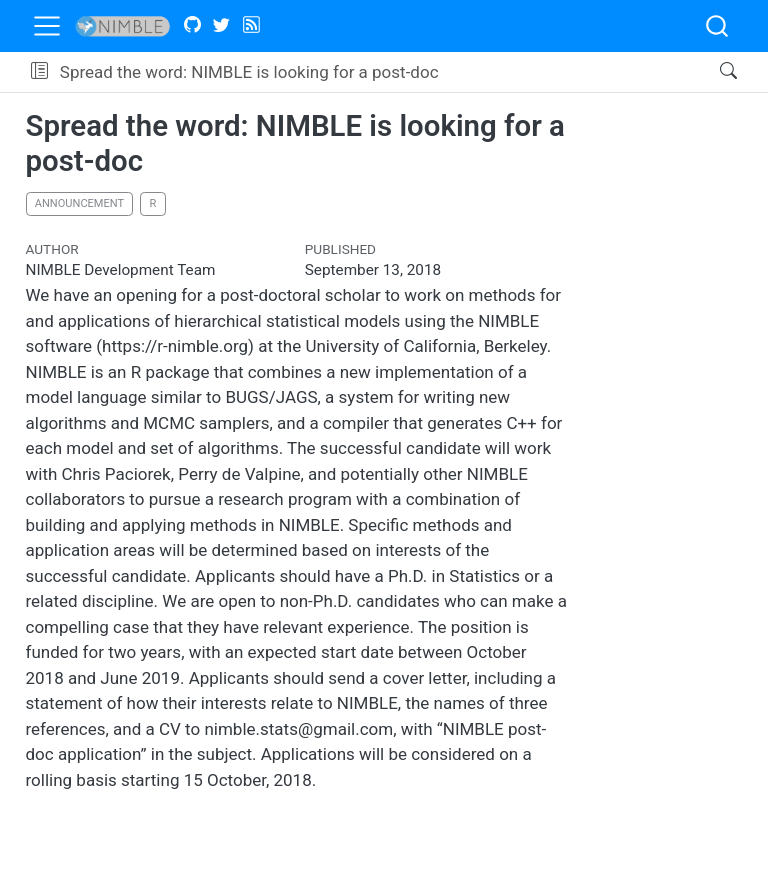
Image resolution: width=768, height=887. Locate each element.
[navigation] (573, 72)
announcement (79, 203)
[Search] (711, 72)
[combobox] (718, 26)
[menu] (47, 26)
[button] (39, 72)
